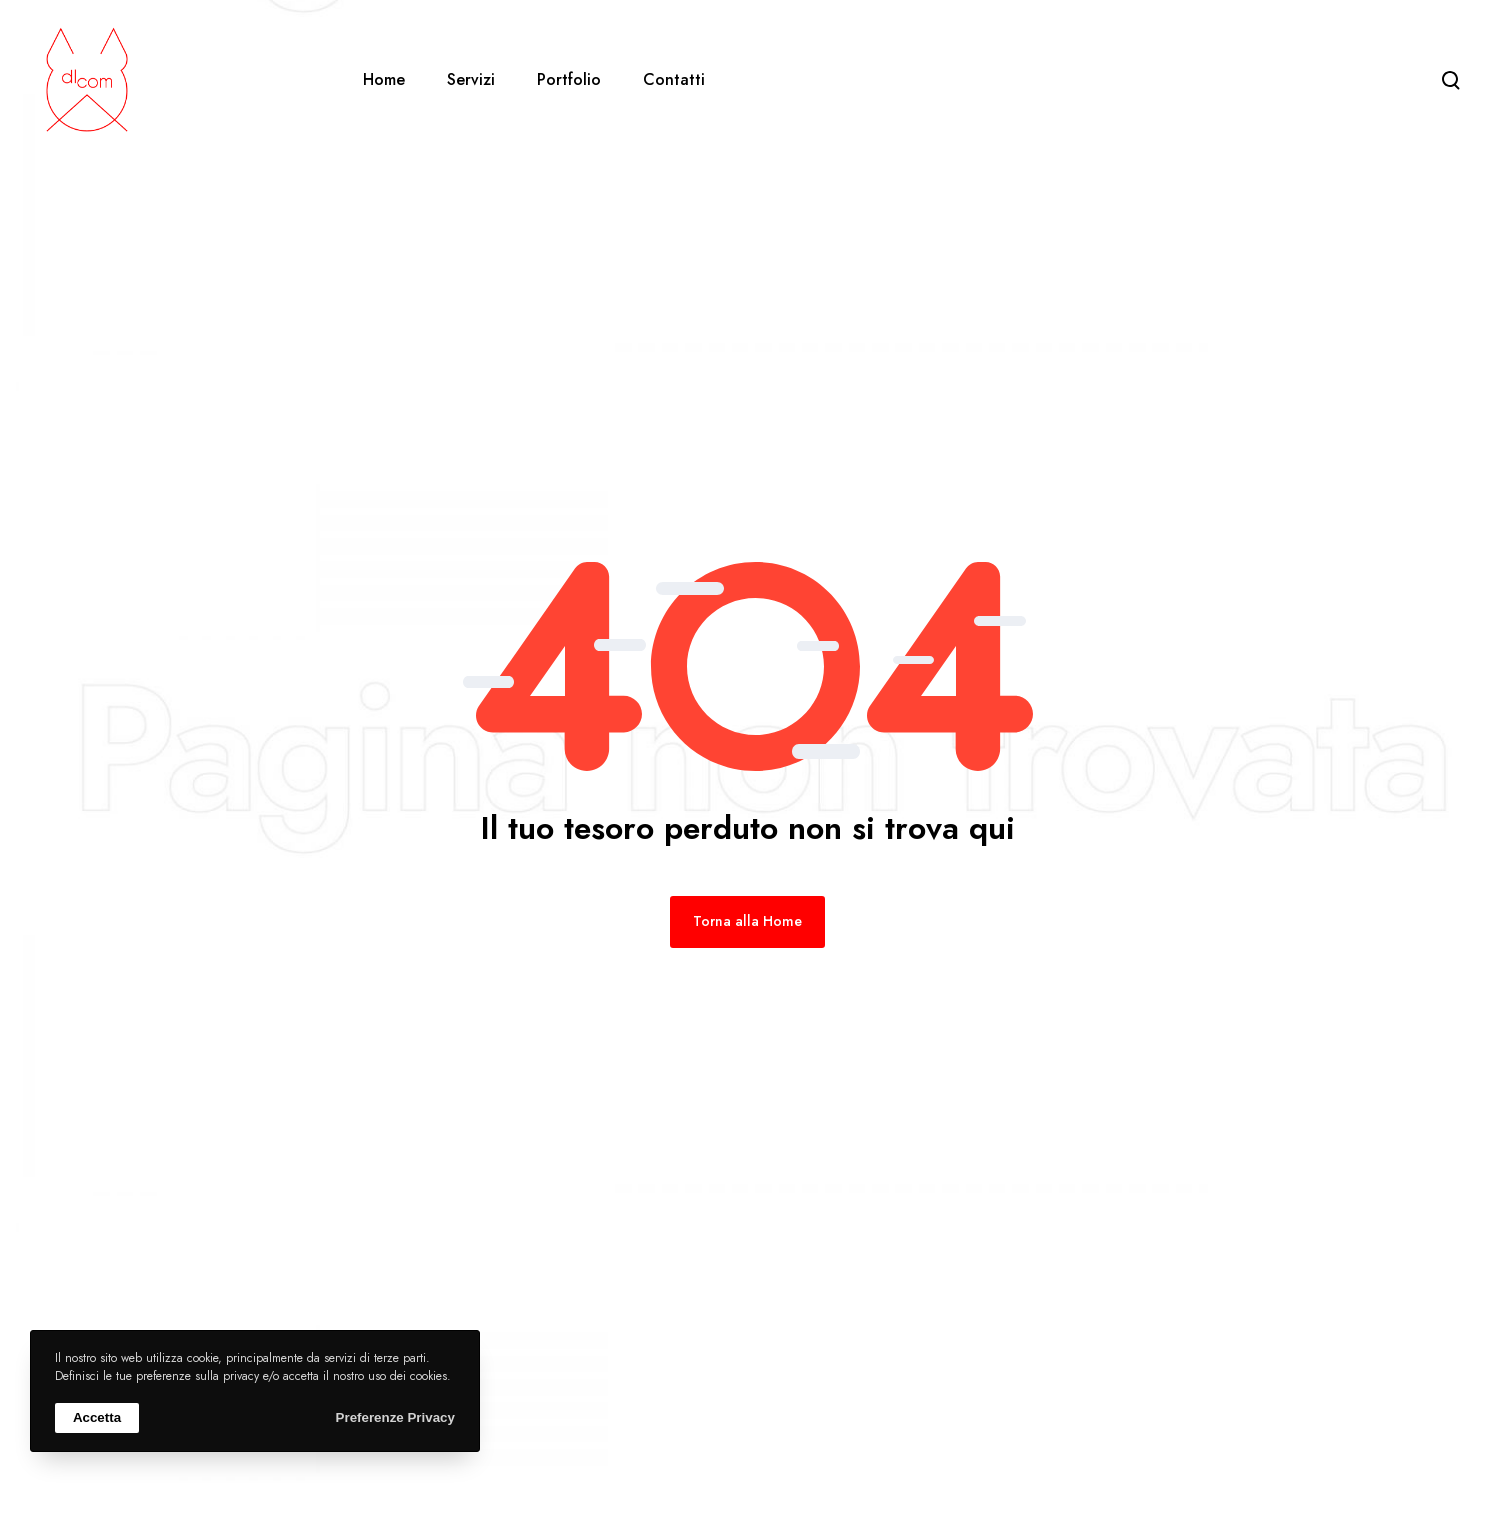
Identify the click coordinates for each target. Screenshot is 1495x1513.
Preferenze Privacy (395, 1417)
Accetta (97, 1417)
